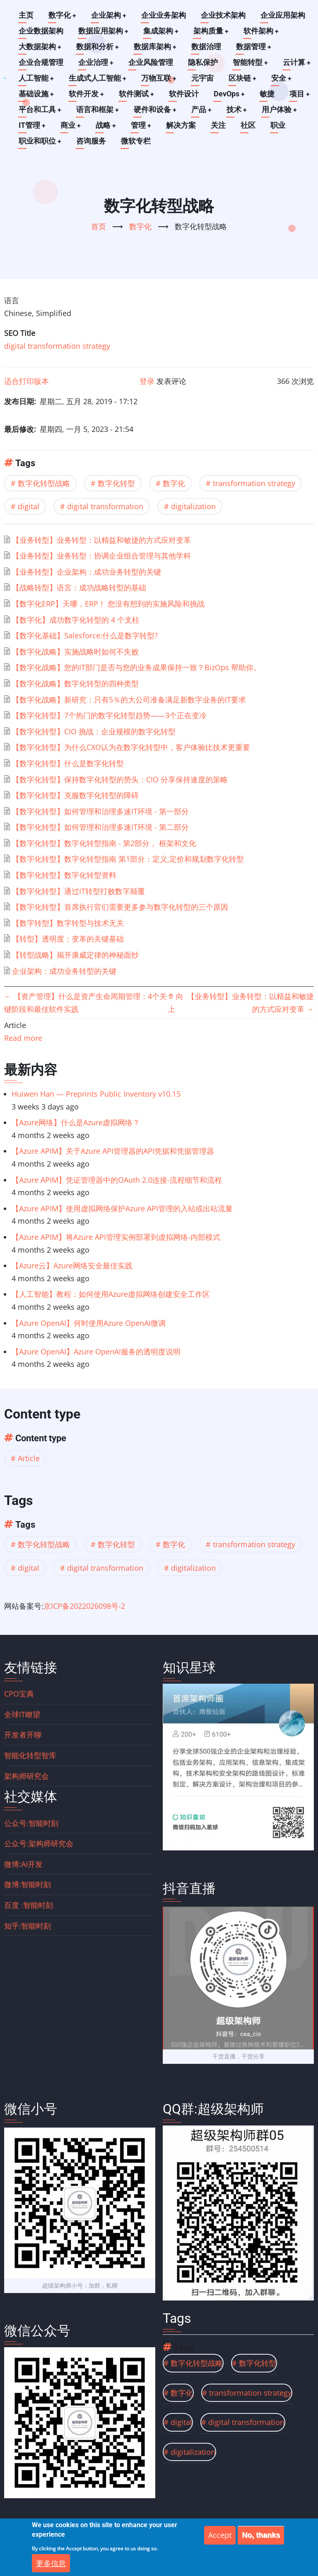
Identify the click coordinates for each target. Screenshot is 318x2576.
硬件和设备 (156, 109)
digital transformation (105, 506)
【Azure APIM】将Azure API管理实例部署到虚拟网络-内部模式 (116, 1237)
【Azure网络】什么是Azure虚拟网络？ (76, 1122)
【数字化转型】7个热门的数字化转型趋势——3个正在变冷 (109, 715)
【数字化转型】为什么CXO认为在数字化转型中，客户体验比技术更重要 (131, 747)
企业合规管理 (41, 62)
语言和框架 (98, 109)
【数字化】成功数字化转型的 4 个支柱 (76, 620)
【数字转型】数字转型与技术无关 (68, 923)
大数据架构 (40, 46)
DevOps (230, 93)
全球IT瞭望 (22, 1714)
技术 (238, 109)
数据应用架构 (103, 30)
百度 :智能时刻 (28, 1905)
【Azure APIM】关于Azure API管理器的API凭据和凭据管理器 (113, 1151)
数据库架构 (156, 46)
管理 (142, 125)
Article (29, 1458)
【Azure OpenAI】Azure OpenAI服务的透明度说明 (96, 1351)
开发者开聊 (22, 1735)
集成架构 (161, 30)
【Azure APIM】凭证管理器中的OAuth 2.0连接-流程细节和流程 (117, 1180)
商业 (71, 125)
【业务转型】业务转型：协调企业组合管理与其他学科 (101, 556)
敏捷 (268, 93)
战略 (106, 125)
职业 (279, 125)
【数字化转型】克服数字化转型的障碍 (75, 795)
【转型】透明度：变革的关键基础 (68, 939)
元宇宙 (204, 78)
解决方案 (183, 125)
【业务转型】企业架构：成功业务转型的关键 (86, 572)
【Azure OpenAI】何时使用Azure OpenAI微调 (89, 1323)
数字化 (62, 15)
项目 (301, 93)
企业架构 (109, 15)
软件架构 (262, 30)
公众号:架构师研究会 (38, 1843)
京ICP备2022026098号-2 (84, 1606)
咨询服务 (91, 141)
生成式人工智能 (98, 78)
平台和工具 (40, 109)
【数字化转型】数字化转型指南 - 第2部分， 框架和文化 (104, 843)
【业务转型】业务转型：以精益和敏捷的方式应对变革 (101, 540)
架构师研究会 (26, 1776)
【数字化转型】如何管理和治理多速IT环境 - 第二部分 (100, 827)
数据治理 (207, 46)
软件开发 (87, 93)
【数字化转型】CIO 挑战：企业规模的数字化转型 (94, 731)
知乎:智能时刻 (27, 1926)
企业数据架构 (41, 30)
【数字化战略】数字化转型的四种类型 (75, 683)
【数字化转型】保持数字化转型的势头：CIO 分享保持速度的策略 (120, 779)
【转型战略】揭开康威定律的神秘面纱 (75, 955)
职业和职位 (40, 141)
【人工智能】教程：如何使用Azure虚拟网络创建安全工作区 (111, 1294)
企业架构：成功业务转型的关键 (64, 971)
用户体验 (281, 109)
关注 (219, 125)
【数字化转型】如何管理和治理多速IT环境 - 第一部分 (100, 811)
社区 (249, 125)
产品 (203, 109)
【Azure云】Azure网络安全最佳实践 (72, 1265)
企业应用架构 (283, 15)
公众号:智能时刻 (31, 1823)
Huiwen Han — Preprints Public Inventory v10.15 (96, 1094)
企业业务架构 (164, 15)
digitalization (193, 506)
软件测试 (137, 93)
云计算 (298, 62)
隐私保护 (203, 62)
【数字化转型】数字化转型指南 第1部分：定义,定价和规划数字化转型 (128, 859)
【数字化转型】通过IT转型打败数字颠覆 (78, 891)
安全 (283, 78)
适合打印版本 (26, 381)
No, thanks (261, 2537)
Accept (219, 2537)
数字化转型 (116, 483)
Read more (23, 1038)
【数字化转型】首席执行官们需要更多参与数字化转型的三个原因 (120, 907)
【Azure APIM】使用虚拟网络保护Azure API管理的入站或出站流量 (122, 1208)
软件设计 (185, 93)
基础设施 (36, 93)
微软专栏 (136, 141)
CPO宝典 (19, 1694)
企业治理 (96, 62)
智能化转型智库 (30, 1755)
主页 (26, 15)
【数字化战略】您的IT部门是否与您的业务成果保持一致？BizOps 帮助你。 (136, 667)
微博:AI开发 (23, 1864)
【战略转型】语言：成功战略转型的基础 (79, 587)
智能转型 (251, 62)
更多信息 (51, 2565)
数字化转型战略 (44, 483)
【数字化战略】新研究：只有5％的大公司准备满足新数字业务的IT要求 (129, 700)
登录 (147, 381)
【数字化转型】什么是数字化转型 (68, 763)
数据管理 (255, 46)
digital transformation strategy (57, 346)
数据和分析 (98, 46)
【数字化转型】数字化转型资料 (64, 875)
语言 (11, 300)
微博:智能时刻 (27, 1884)
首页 (98, 226)
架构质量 (212, 30)
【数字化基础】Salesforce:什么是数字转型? (85, 635)
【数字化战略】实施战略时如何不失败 (75, 652)
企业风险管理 (151, 62)
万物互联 (160, 78)
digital (28, 506)
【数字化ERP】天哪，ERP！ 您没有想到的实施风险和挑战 (108, 604)
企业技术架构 (224, 15)
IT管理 (32, 125)
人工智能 (36, 78)
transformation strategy (254, 483)
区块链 (244, 78)
